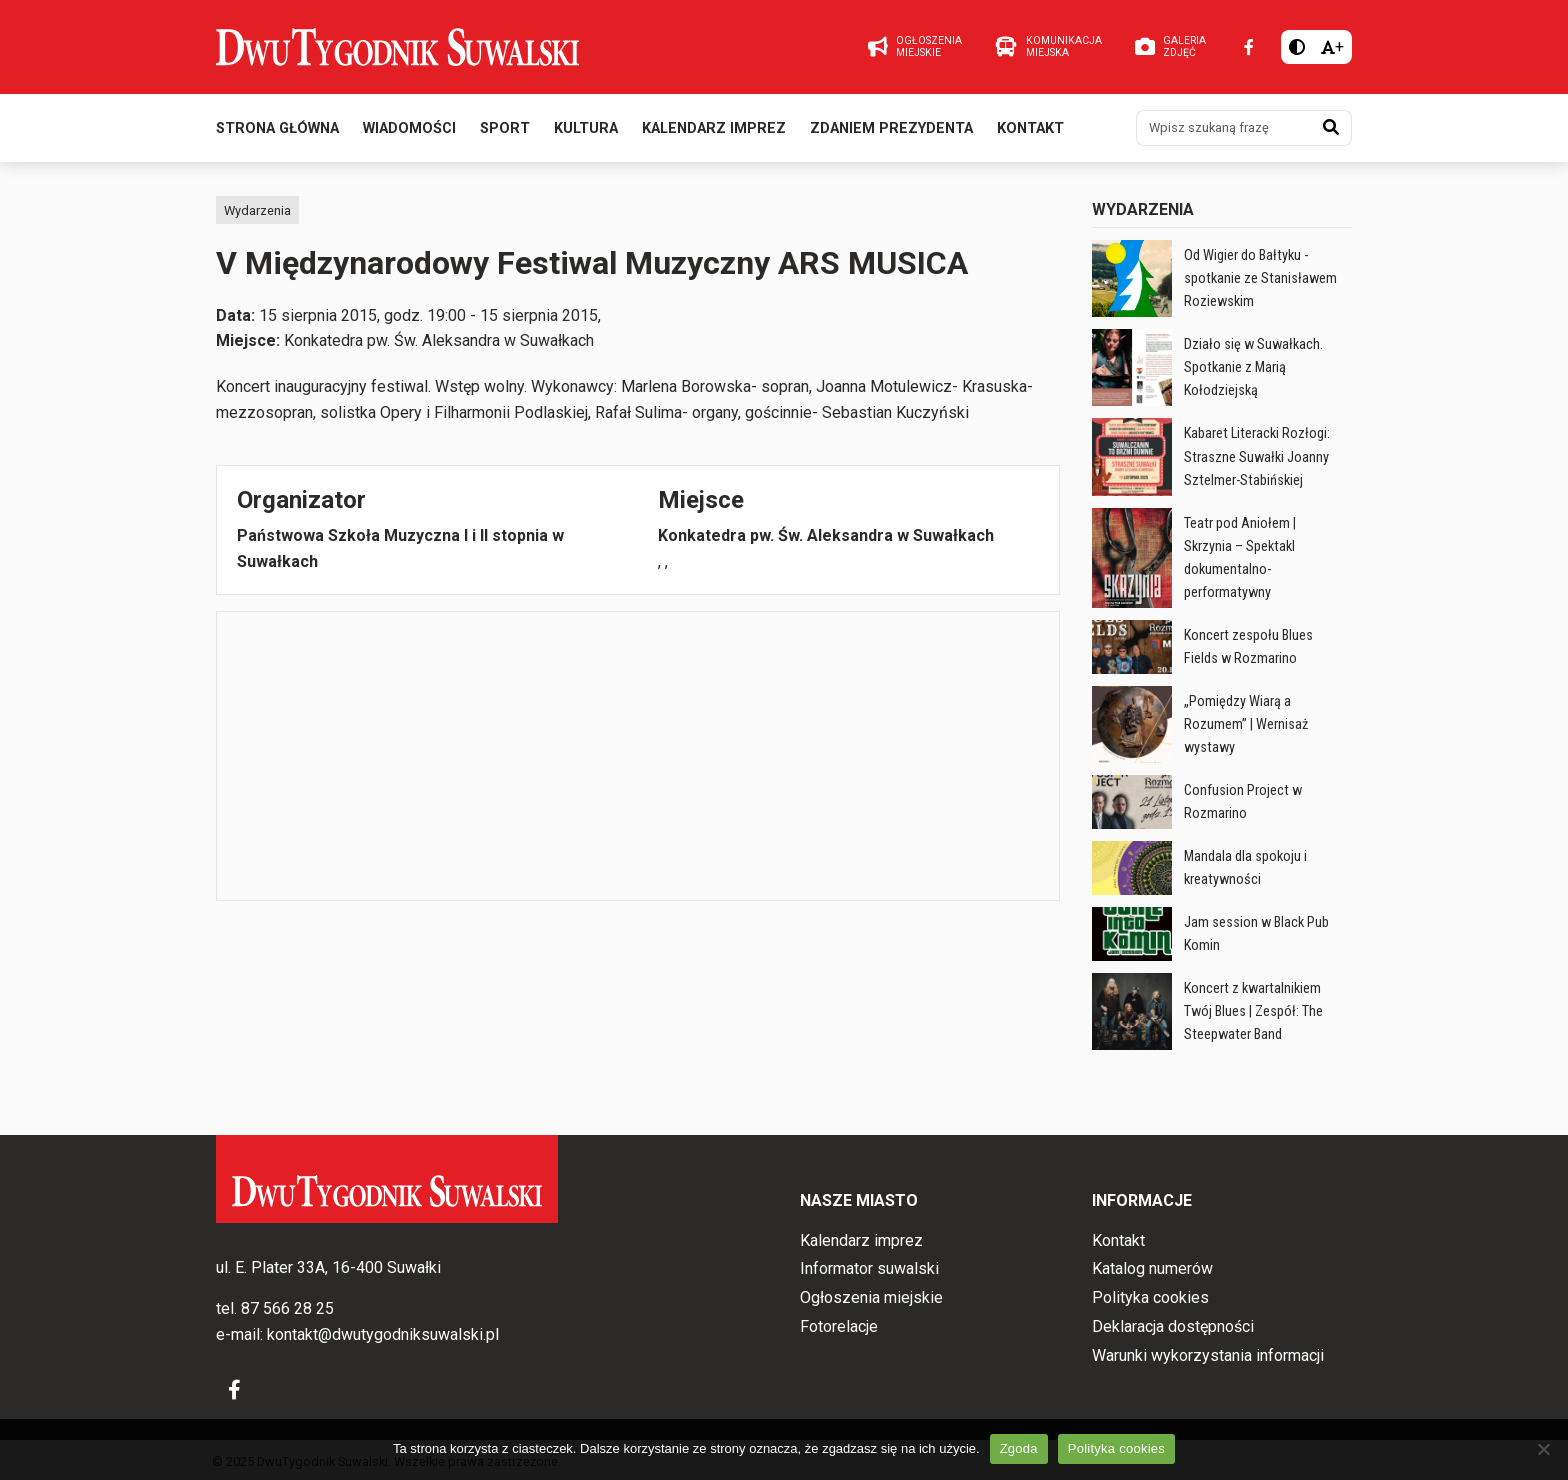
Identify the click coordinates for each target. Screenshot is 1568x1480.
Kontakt (1030, 128)
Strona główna (277, 128)
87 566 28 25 (287, 1308)
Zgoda (1019, 1448)
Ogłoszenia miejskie (871, 1297)
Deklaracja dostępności (1173, 1326)
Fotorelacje (839, 1326)
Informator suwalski (869, 1268)
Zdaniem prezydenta (891, 128)
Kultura (586, 128)
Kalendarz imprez (714, 128)
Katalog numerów (1152, 1268)
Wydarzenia (257, 210)
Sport (505, 128)
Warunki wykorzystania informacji (1208, 1355)
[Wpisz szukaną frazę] (1224, 128)
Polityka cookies (1150, 1297)
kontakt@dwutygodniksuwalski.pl (383, 1334)
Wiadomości (409, 128)
